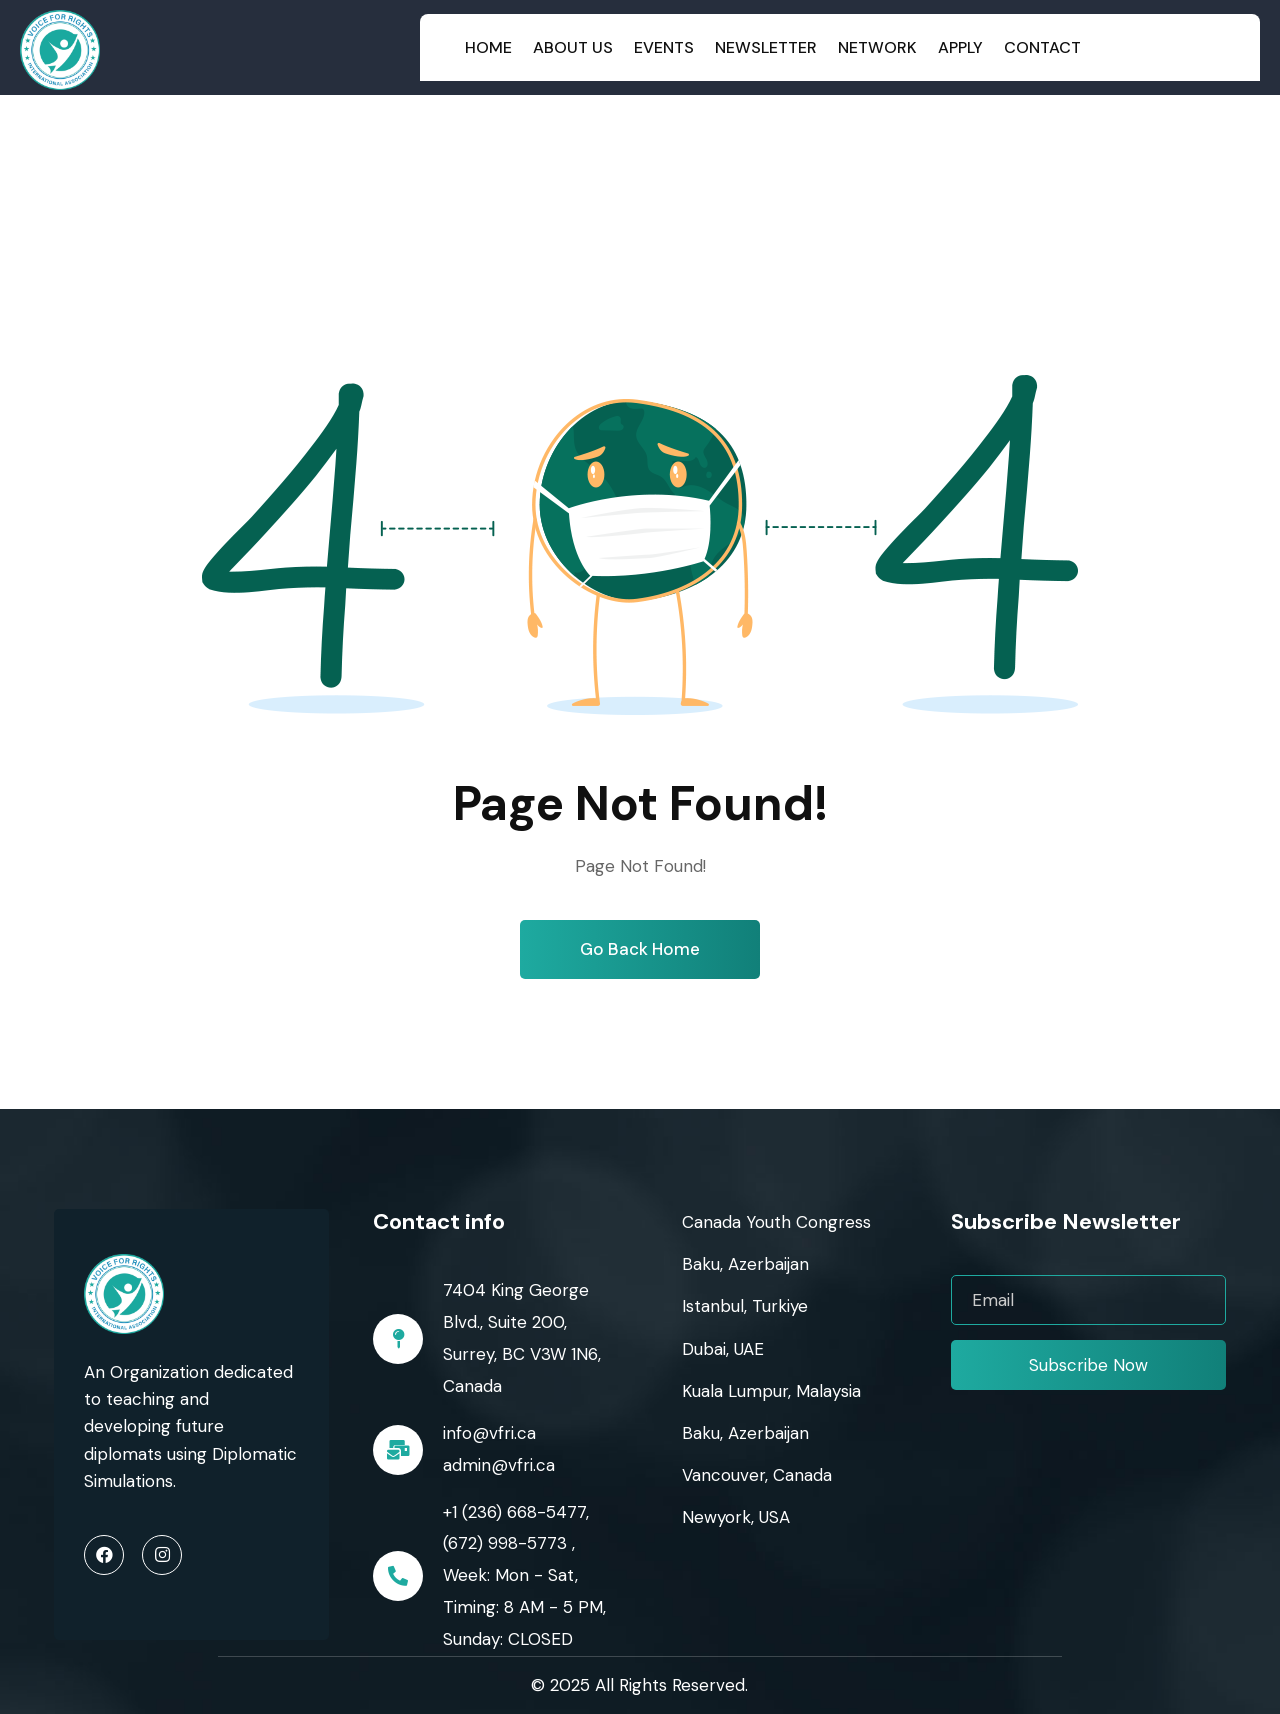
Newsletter (766, 47)
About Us (573, 47)
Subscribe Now (1088, 1365)
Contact (1042, 47)
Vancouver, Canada (757, 1475)
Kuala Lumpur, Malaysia (771, 1391)
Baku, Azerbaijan (745, 1264)
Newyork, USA (736, 1517)
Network (877, 47)
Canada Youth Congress (776, 1222)
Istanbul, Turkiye (745, 1306)
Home (488, 47)
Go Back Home (640, 949)
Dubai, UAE (723, 1349)
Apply (960, 47)
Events (664, 47)
